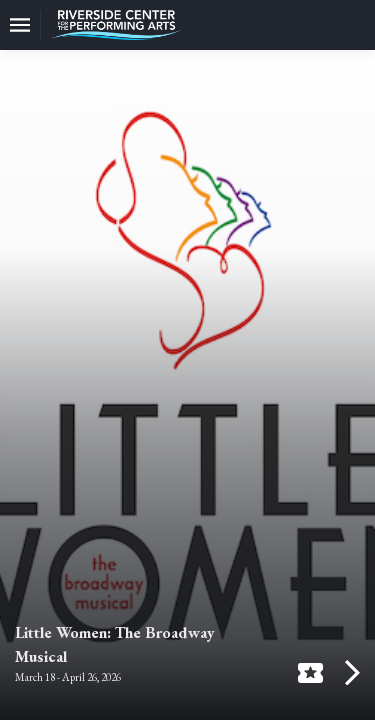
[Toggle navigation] (20, 25)
